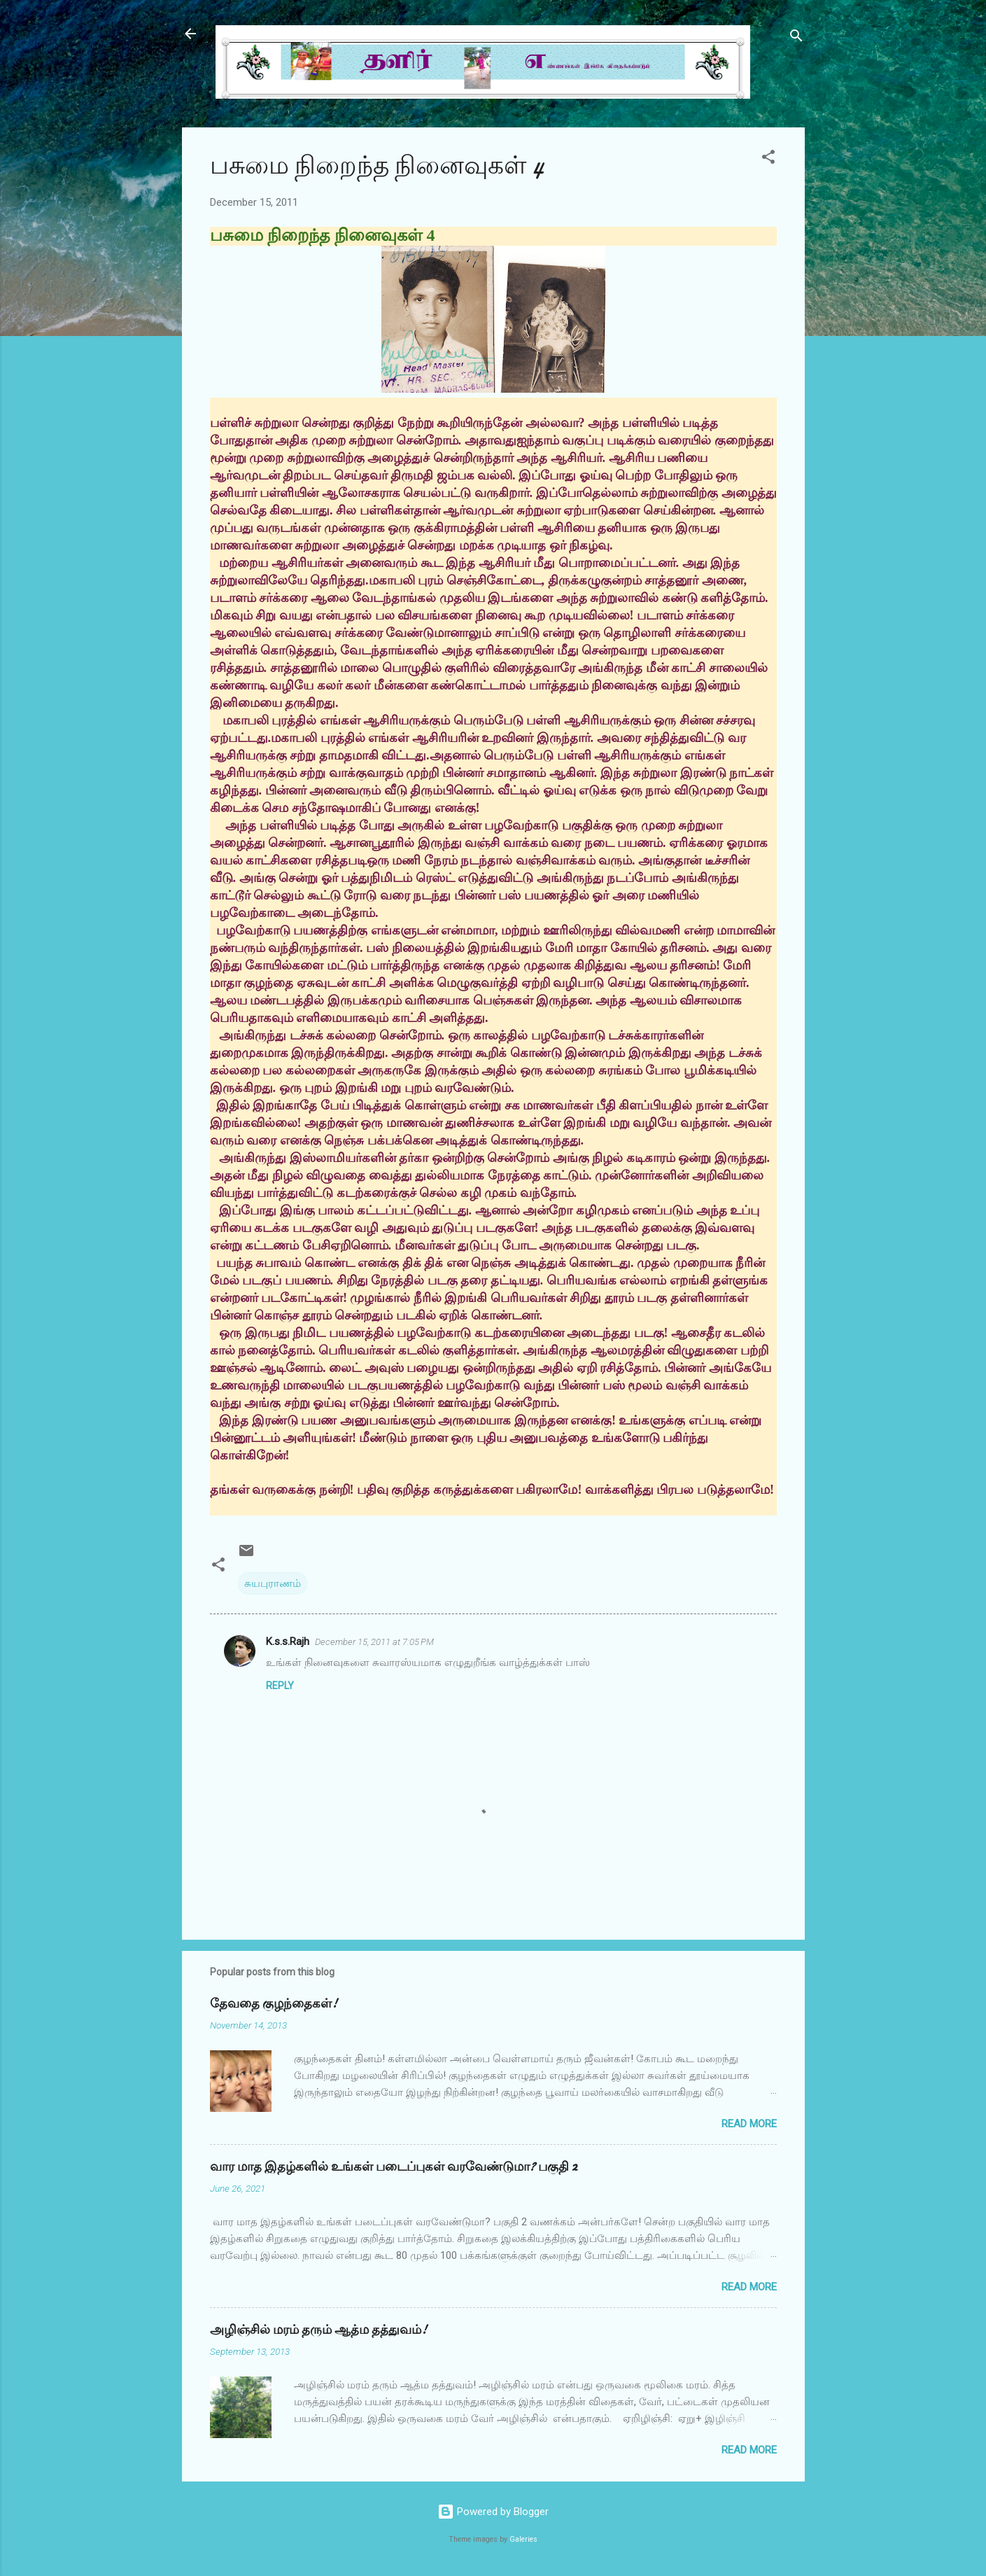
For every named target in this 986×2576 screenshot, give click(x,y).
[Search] (796, 38)
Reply (280, 1685)
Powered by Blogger (493, 2511)
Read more (749, 2124)
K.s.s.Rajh (287, 1641)
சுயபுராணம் (272, 1583)
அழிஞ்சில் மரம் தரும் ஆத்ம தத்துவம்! (318, 2330)
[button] (768, 159)
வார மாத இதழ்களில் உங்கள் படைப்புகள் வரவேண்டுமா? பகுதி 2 (393, 2167)
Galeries (523, 2539)
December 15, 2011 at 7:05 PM (374, 1642)
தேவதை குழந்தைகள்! (273, 2003)
